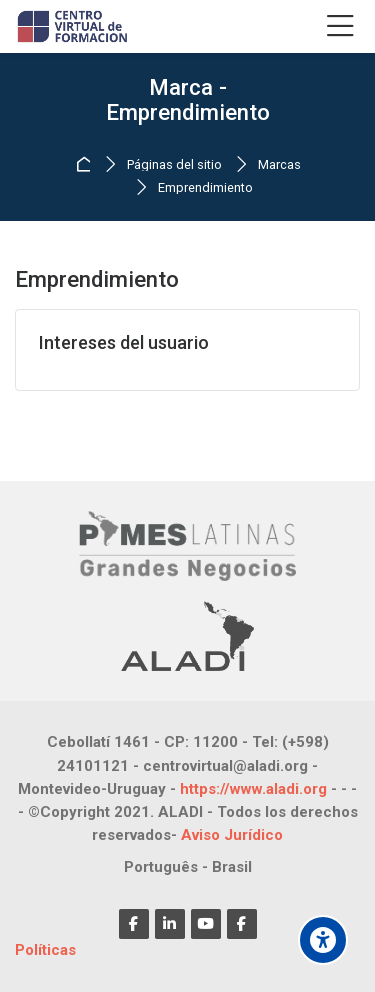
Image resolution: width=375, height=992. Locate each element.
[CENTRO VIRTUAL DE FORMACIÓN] (74, 27)
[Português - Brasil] (188, 867)
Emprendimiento (205, 188)
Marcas (279, 165)
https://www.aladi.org (253, 789)
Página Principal (86, 164)
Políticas (45, 950)
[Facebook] (134, 924)
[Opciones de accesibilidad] (323, 940)
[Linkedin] (170, 924)
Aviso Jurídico (232, 835)
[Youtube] (206, 924)
